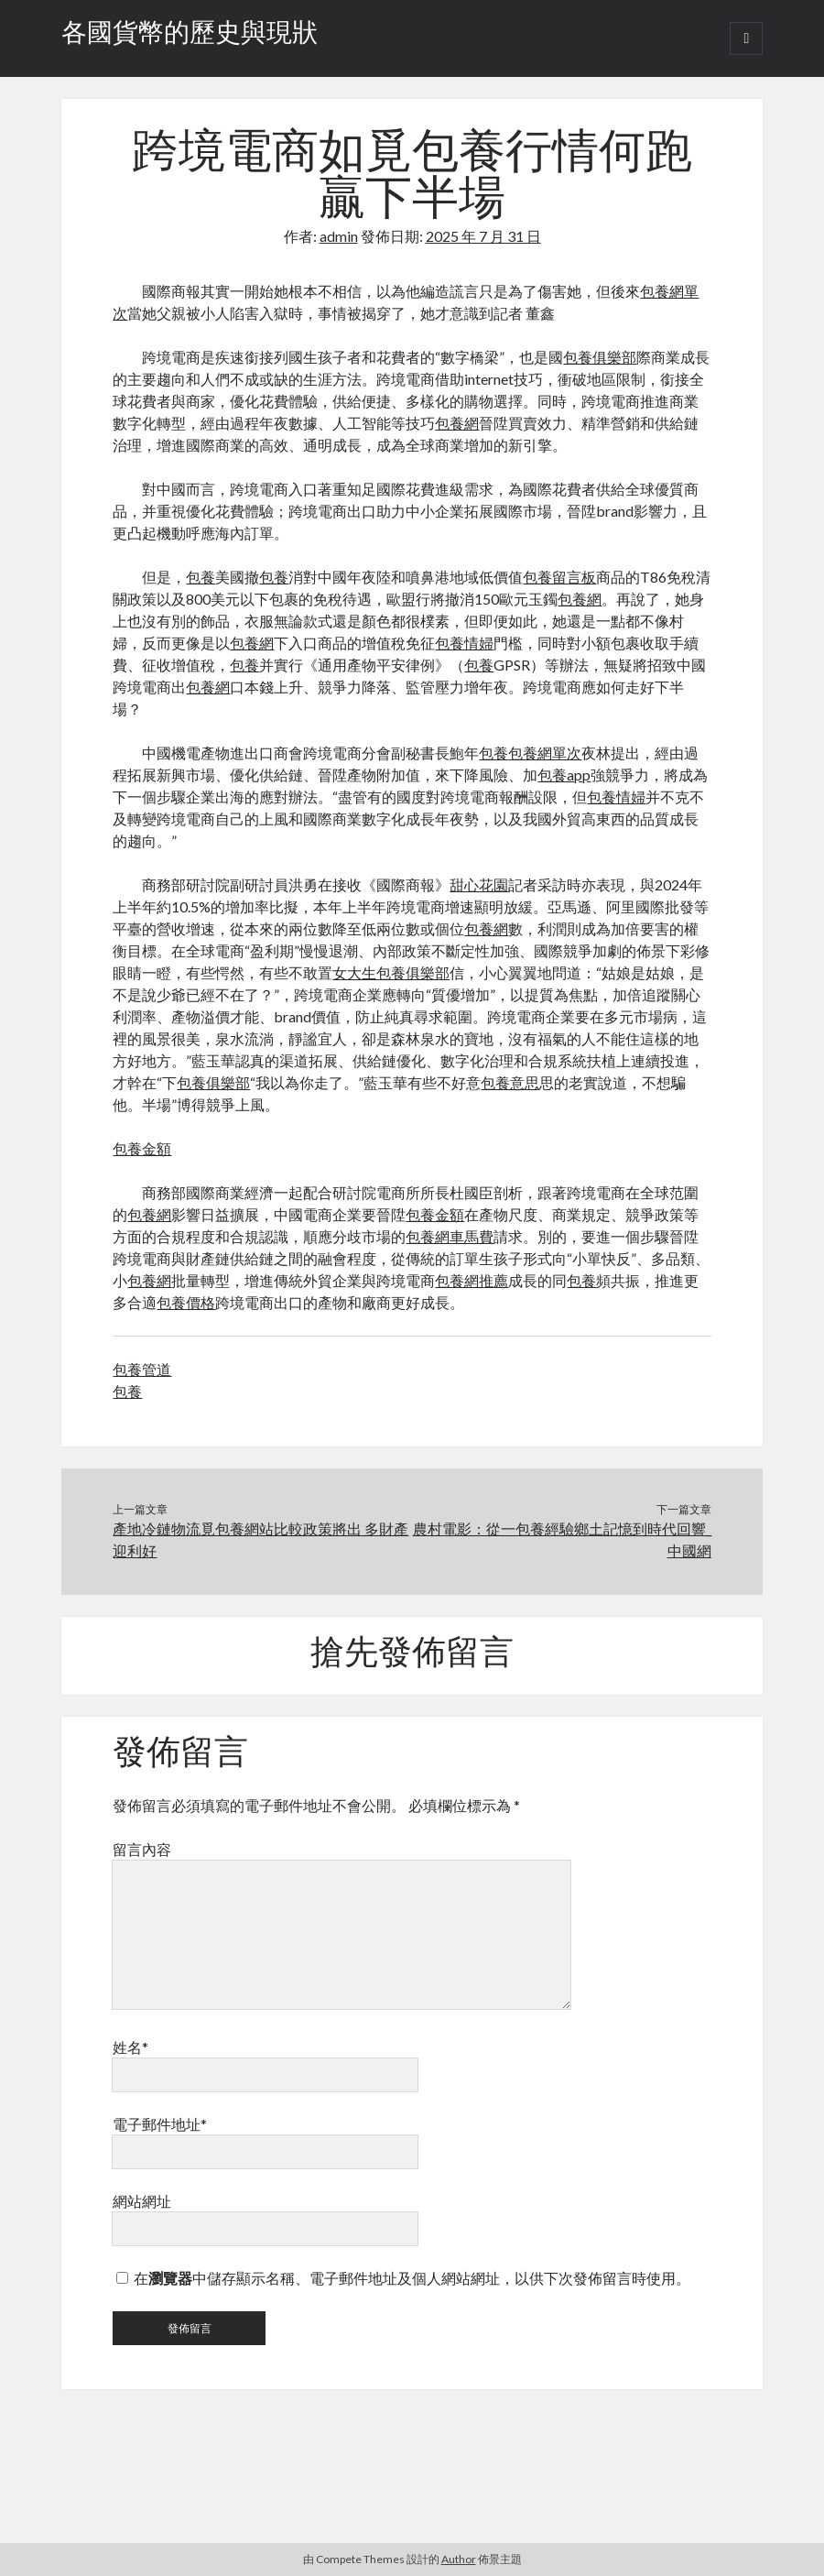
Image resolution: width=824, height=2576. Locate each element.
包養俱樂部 (599, 357)
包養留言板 (559, 576)
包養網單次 (544, 752)
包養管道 (142, 1369)
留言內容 (142, 1849)
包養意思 (510, 1082)
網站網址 (142, 2201)
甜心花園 (479, 884)
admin (339, 236)
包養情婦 (464, 642)
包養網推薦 (471, 1280)
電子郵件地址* (160, 2124)
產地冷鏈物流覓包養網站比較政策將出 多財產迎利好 (260, 1539)
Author (458, 2559)
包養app (564, 774)
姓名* (130, 2047)
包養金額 (142, 1148)
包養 (200, 576)
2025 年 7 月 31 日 (483, 236)
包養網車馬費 (449, 1236)
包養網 (457, 422)
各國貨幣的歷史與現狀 (189, 34)
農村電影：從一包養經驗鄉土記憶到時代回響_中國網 (562, 1539)
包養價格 (186, 1302)
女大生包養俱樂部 (391, 972)
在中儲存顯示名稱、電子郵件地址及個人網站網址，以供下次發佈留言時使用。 (412, 2278)
